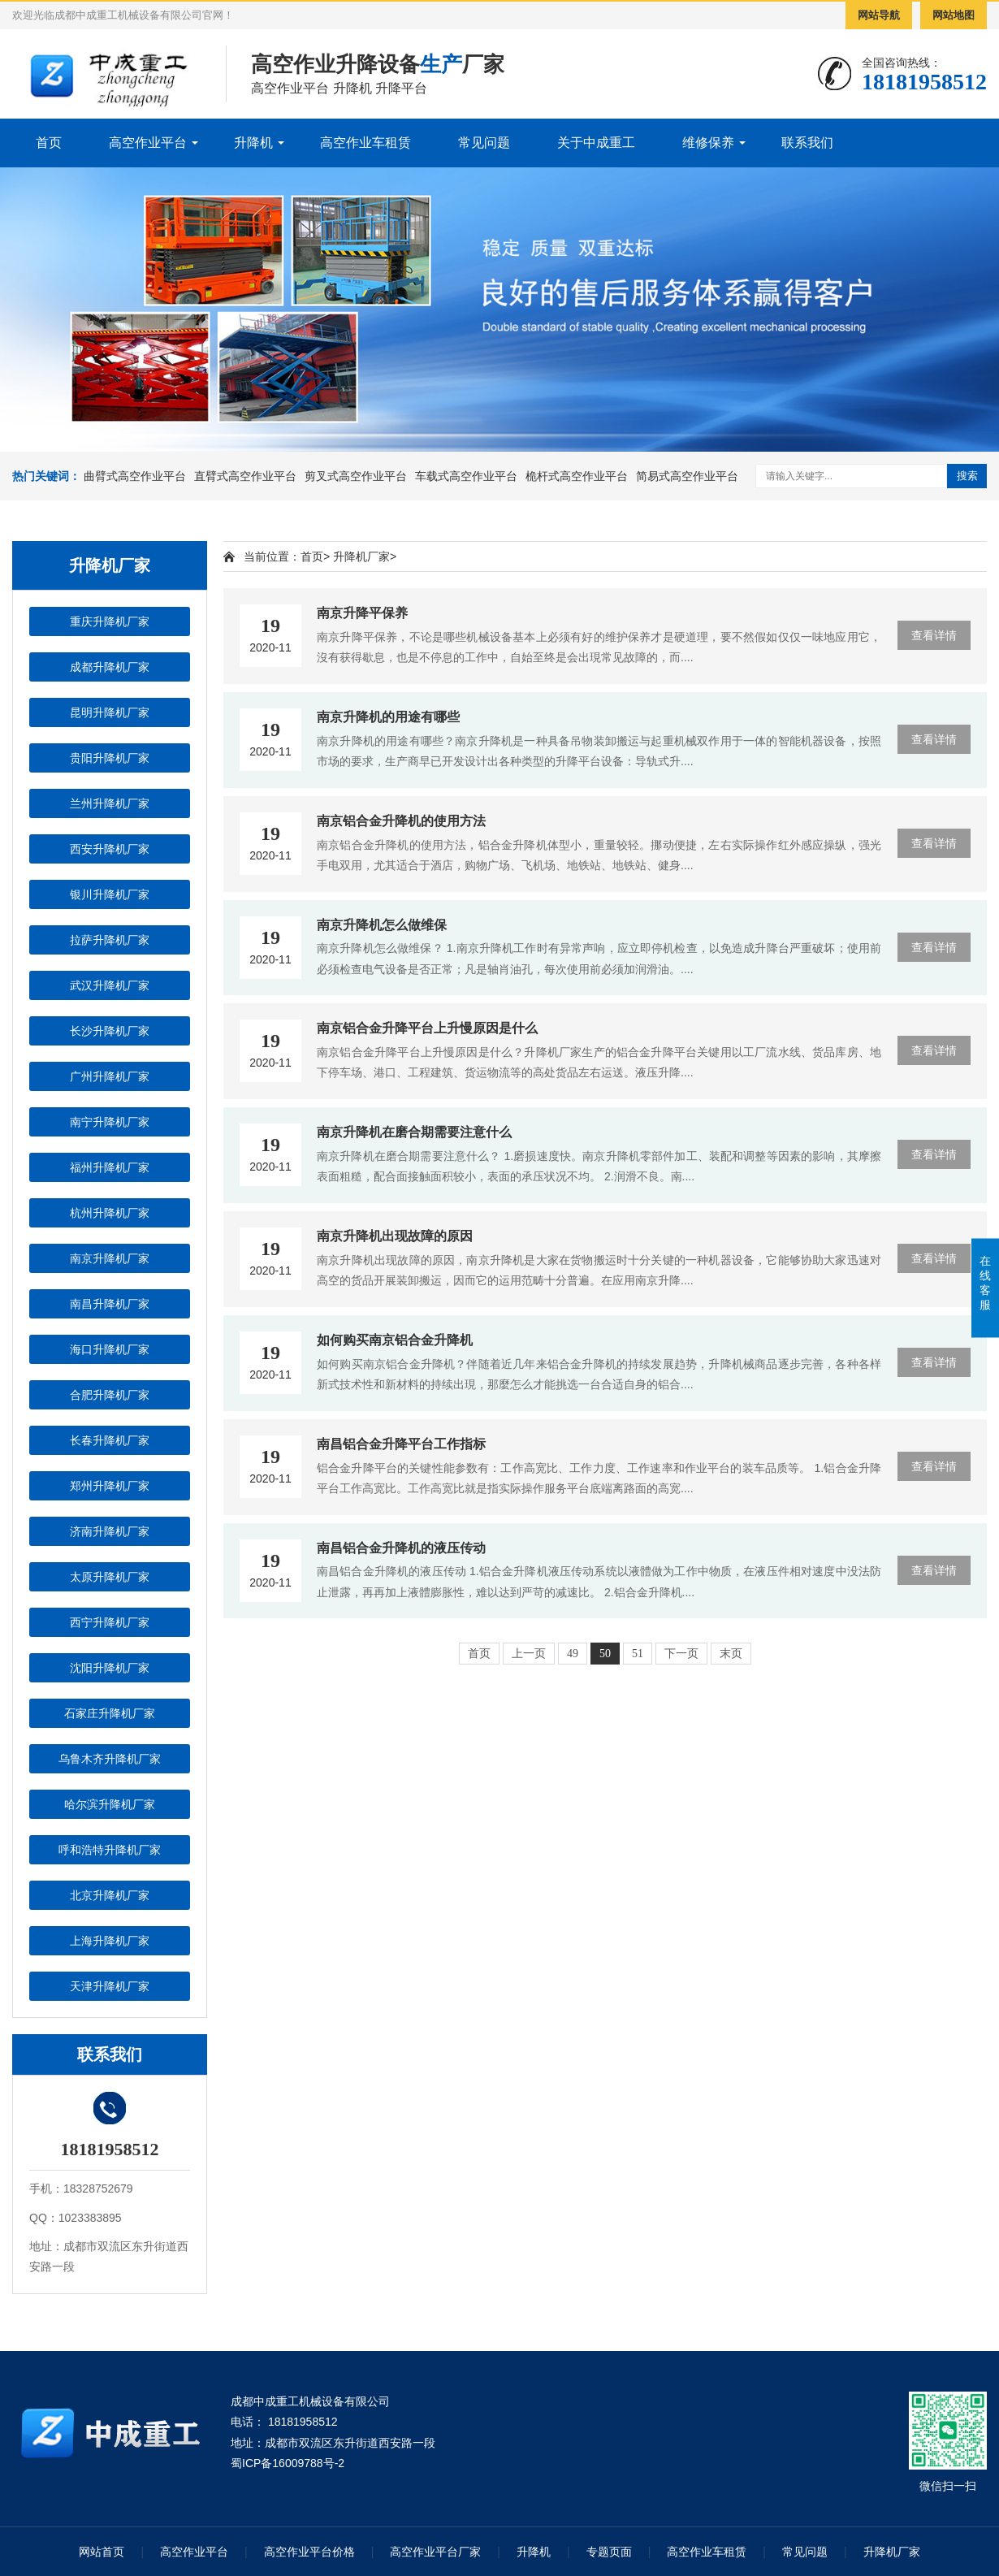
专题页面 (609, 2551)
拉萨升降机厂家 (109, 939)
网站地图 (953, 15)
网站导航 (879, 15)
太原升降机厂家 (109, 1576)
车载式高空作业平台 (466, 476)
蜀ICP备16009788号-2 (287, 2463)
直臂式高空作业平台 (245, 476)
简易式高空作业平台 (687, 476)
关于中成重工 (596, 142)
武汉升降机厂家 (109, 985)
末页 (731, 1653)
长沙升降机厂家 (109, 1030)
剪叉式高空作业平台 (356, 476)
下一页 (681, 1653)
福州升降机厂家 (109, 1167)
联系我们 (807, 142)
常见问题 (484, 142)
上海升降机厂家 (109, 1940)
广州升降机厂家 (109, 1076)
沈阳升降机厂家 (109, 1667)
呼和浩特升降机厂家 (109, 1849)
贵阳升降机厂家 (109, 757)
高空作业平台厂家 (435, 2551)
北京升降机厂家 (109, 1895)
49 (572, 1653)
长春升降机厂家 (109, 1440)
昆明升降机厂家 (109, 712)
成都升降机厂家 (109, 666)
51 (637, 1653)
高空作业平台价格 (309, 2551)
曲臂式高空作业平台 (135, 476)
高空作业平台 (148, 142)
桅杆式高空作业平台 (576, 476)
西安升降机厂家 (109, 848)
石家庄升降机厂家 (109, 1713)
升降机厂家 (361, 556)
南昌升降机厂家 (109, 1303)
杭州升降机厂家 (109, 1212)
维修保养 (708, 142)
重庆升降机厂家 (109, 621)
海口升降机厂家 (109, 1349)
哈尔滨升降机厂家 (109, 1804)
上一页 (529, 1653)
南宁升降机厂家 (109, 1121)
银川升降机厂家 (109, 894)
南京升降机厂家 (109, 1258)
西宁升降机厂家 (109, 1622)
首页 (49, 142)
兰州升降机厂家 (109, 803)
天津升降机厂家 (109, 1986)
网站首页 (101, 2551)
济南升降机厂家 (109, 1531)
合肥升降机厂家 (109, 1394)
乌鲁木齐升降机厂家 (109, 1758)
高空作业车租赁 (365, 142)
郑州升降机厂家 (109, 1485)
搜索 (967, 476)
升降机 (253, 142)
